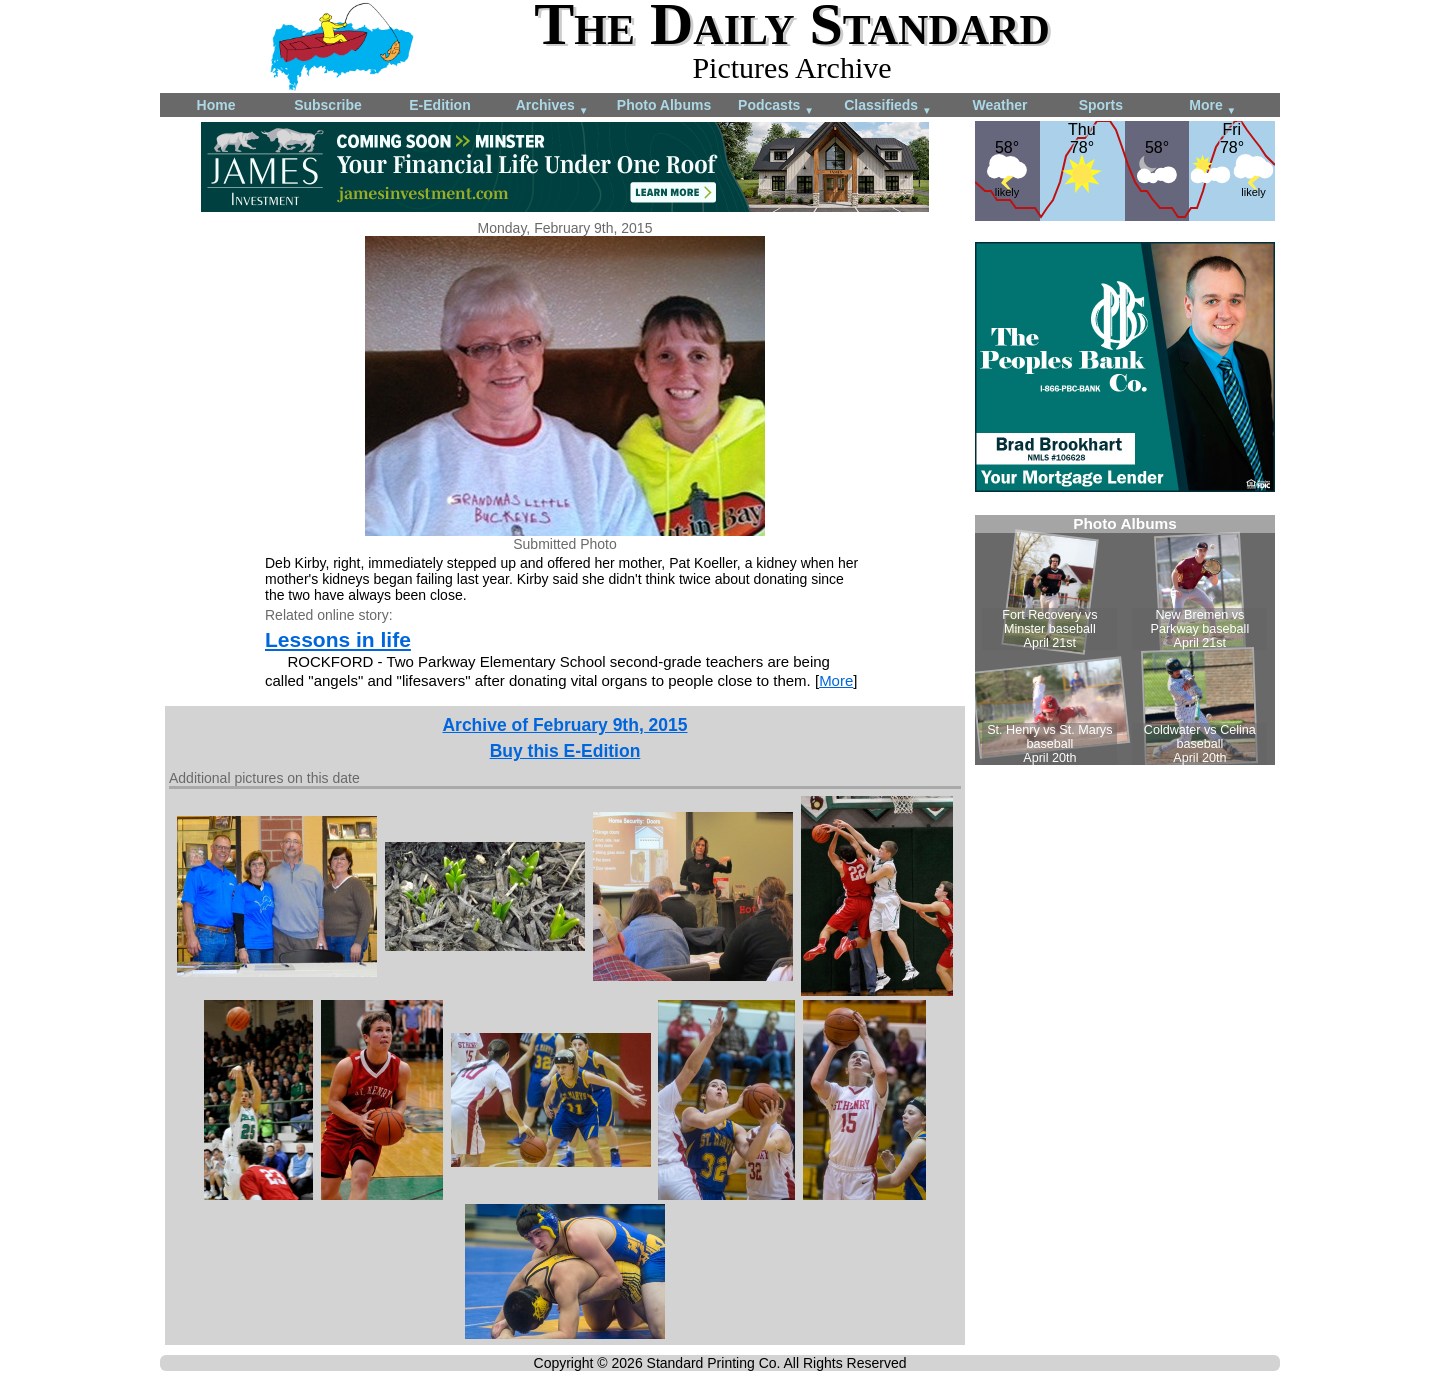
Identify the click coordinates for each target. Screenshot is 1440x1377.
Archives (552, 106)
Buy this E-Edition (565, 751)
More (1212, 106)
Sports (1101, 105)
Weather (1000, 105)
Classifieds (888, 106)
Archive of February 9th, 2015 (564, 725)
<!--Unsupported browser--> (1125, 640)
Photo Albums (664, 105)
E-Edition (439, 105)
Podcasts (776, 106)
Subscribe (328, 105)
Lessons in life (338, 639)
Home (216, 105)
